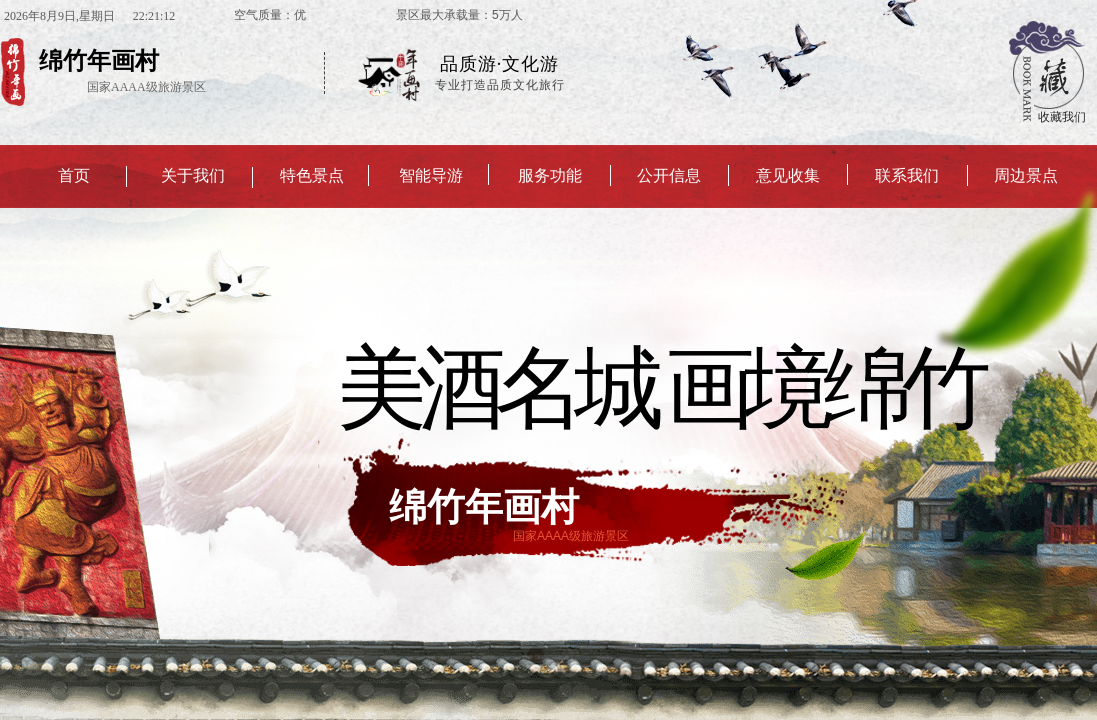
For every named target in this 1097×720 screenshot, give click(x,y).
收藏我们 (1062, 117)
